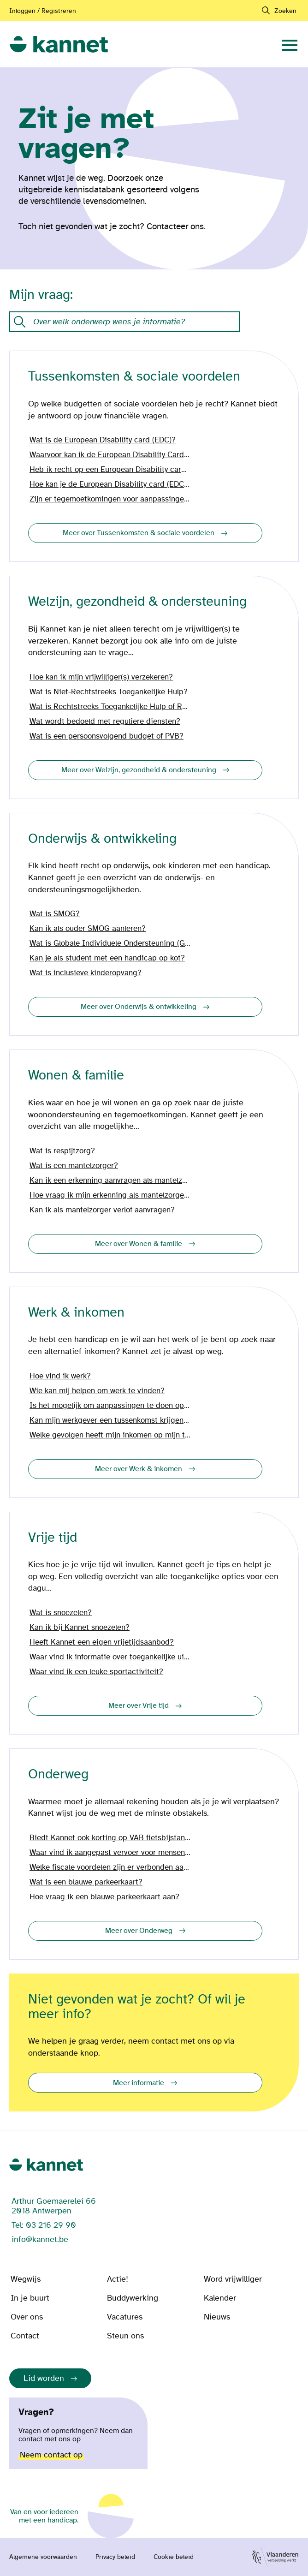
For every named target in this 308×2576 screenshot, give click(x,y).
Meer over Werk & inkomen (138, 1469)
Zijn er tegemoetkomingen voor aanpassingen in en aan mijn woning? (111, 499)
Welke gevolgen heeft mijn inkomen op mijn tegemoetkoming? (111, 1435)
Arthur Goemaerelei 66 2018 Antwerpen (54, 2206)
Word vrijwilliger (233, 2279)
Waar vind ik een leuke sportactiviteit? (96, 1671)
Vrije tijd (52, 1537)
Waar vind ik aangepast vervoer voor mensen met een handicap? (111, 1852)
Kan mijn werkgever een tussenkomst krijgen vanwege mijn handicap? (111, 1420)
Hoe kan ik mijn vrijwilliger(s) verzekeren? (101, 677)
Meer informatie (138, 2083)
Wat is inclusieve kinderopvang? (86, 973)
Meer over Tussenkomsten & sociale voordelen (138, 533)
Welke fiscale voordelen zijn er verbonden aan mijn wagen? (111, 1867)
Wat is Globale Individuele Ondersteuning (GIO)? (111, 943)
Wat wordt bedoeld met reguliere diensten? (105, 721)
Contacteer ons (175, 226)
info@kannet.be (40, 2239)
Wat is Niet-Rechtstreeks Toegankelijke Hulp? (109, 692)
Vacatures (124, 2317)
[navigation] (289, 44)
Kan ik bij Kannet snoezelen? (80, 1627)
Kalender (220, 2298)
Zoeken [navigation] (285, 11)
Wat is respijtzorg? (62, 1151)
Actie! (117, 2279)
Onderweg (58, 1774)
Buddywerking (132, 2298)
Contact (25, 2336)
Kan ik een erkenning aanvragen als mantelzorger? (111, 1180)
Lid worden (44, 2378)
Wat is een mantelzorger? (74, 1165)
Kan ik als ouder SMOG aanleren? (88, 928)
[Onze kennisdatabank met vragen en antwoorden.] (124, 321)
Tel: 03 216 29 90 (44, 2225)
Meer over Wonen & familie (138, 1244)
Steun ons (125, 2336)
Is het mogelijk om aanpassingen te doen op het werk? (111, 1405)
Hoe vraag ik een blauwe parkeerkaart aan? (104, 1897)
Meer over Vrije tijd (138, 1705)
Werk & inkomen (76, 1312)
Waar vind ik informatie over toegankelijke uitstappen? (111, 1657)
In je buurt (30, 2298)
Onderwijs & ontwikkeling (102, 839)
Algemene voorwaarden (43, 2557)
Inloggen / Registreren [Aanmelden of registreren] (42, 11)
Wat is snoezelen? (61, 1612)
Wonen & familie (76, 1075)
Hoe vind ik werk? (60, 1376)
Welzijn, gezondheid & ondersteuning (137, 601)
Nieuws (217, 2317)
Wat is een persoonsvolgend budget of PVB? (107, 736)
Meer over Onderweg (138, 1930)
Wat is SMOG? (55, 913)
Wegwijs (26, 2279)
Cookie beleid (174, 2557)
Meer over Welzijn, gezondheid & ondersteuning (138, 770)
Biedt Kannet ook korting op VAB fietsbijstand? (111, 1838)
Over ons (27, 2317)
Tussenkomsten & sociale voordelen (134, 376)
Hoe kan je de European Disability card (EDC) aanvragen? (111, 484)
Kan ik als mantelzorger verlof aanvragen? (102, 1210)
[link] (58, 45)
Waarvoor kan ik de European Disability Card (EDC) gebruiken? (111, 454)
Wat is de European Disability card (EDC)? (103, 440)
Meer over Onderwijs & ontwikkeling (138, 1006)
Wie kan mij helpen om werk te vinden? (97, 1390)
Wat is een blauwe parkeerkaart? (86, 1882)
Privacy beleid (115, 2557)
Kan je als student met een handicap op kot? (107, 958)
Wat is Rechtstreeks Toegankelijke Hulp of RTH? (111, 706)
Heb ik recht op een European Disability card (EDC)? (111, 469)
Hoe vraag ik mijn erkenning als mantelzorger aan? (111, 1195)
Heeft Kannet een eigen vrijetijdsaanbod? (102, 1642)
